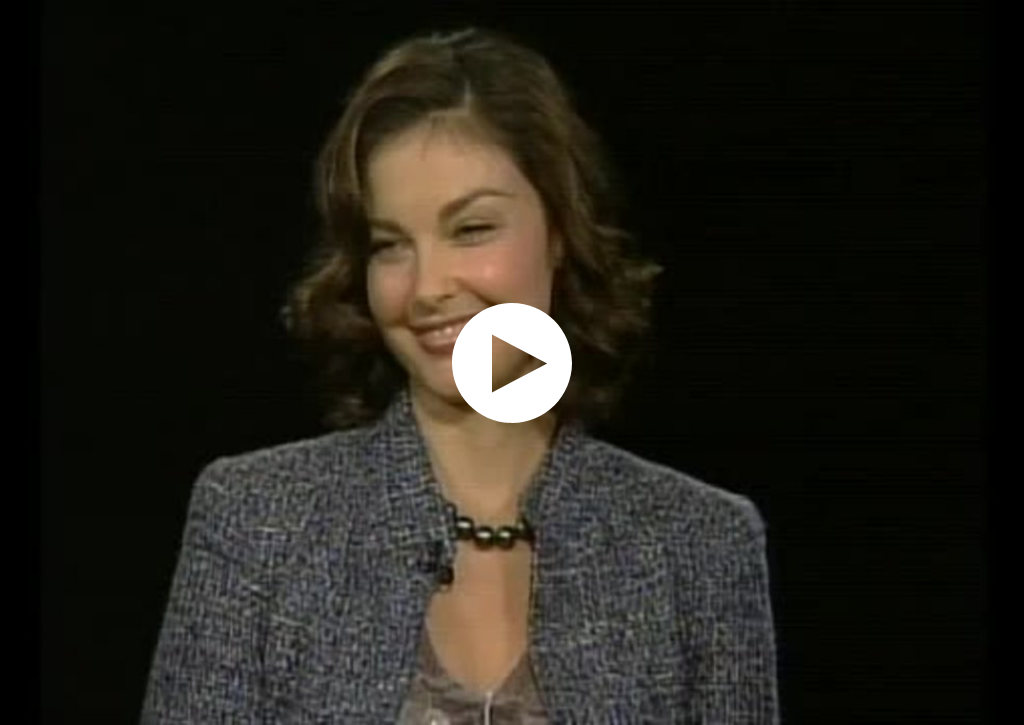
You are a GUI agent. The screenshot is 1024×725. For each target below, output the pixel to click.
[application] (512, 362)
